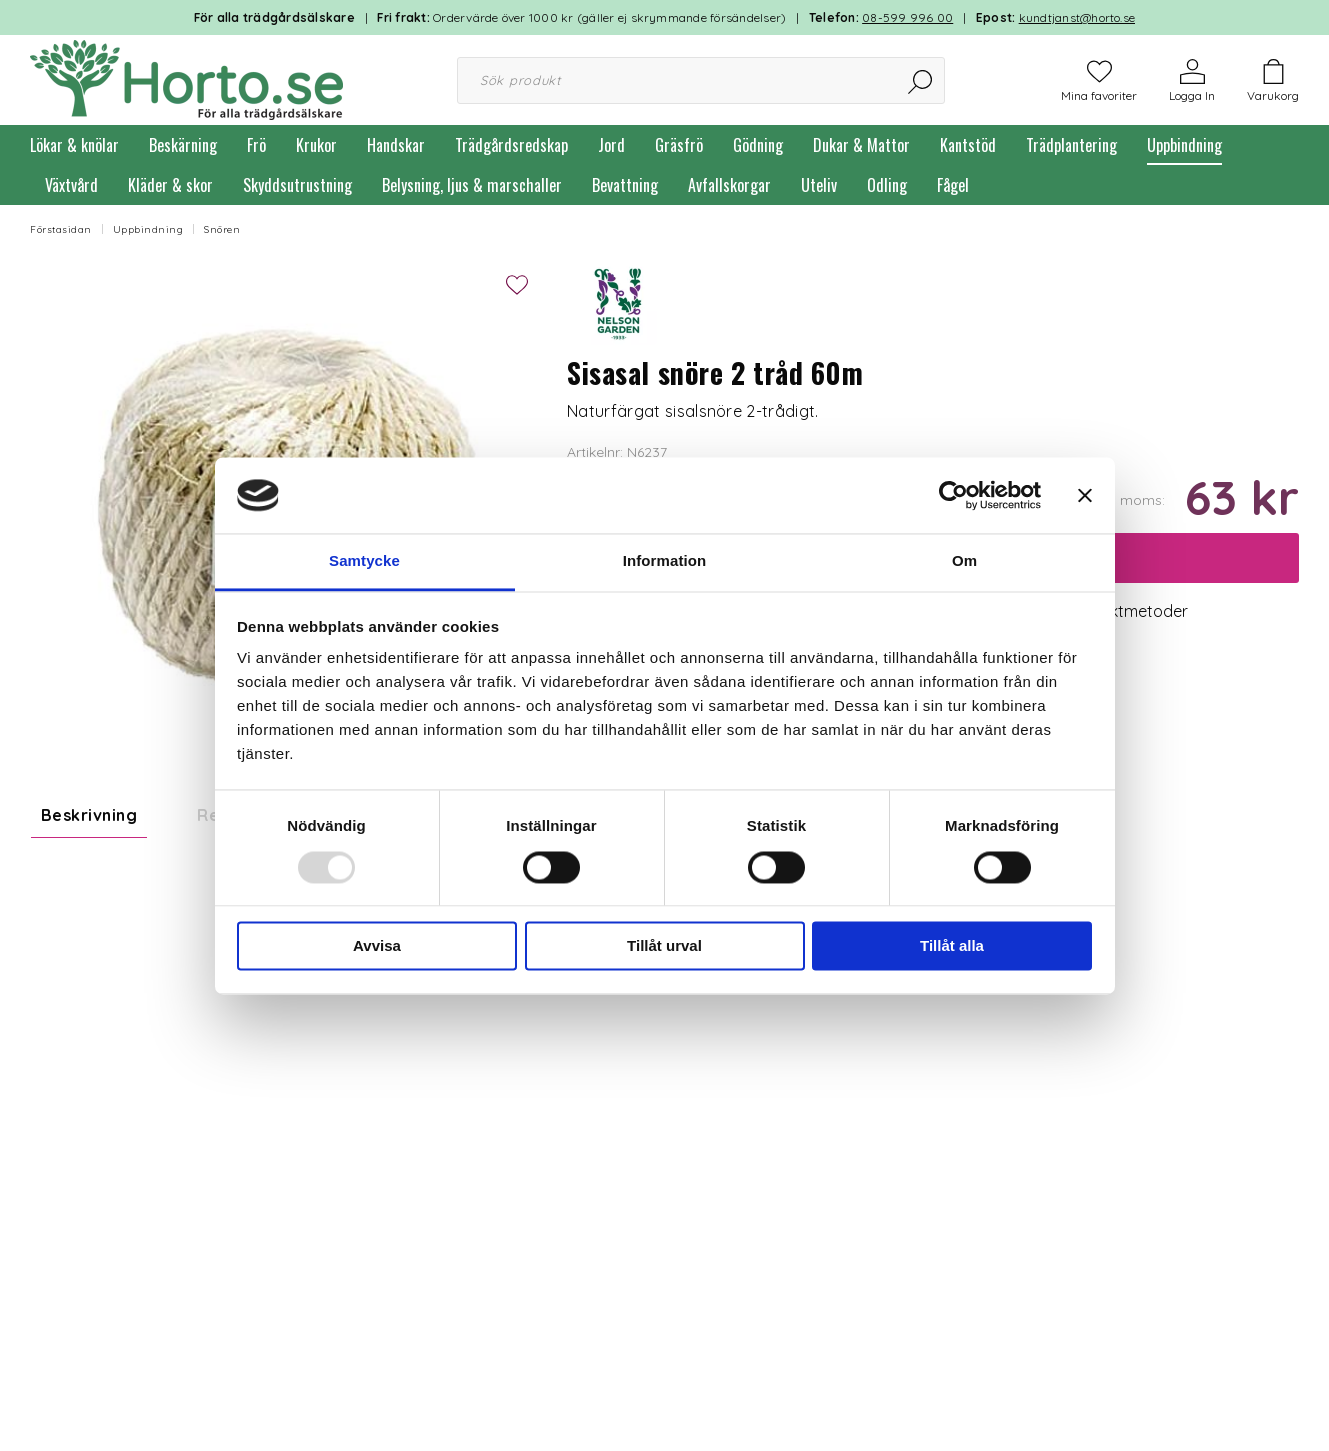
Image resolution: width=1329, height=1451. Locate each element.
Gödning (758, 145)
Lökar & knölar (74, 145)
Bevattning (625, 185)
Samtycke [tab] (364, 561)
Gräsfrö (679, 145)
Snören (222, 229)
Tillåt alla (952, 946)
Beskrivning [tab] (89, 815)
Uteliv (819, 185)
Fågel (953, 185)
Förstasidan (61, 229)
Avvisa (377, 946)
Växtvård (71, 185)
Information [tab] (665, 561)
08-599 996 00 (907, 17)
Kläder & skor (170, 185)
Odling (887, 185)
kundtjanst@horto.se (1077, 17)
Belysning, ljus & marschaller (472, 185)
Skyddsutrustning (297, 185)
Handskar (396, 145)
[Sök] (921, 80)
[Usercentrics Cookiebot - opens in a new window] (953, 495)
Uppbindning (1184, 145)
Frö (256, 145)
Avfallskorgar (729, 185)
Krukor (316, 145)
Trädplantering (1071, 145)
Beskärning (183, 145)
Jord (611, 145)
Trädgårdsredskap (511, 145)
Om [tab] (964, 561)
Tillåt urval (664, 946)
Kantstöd (968, 145)
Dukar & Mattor (861, 145)
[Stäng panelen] (1085, 495)
